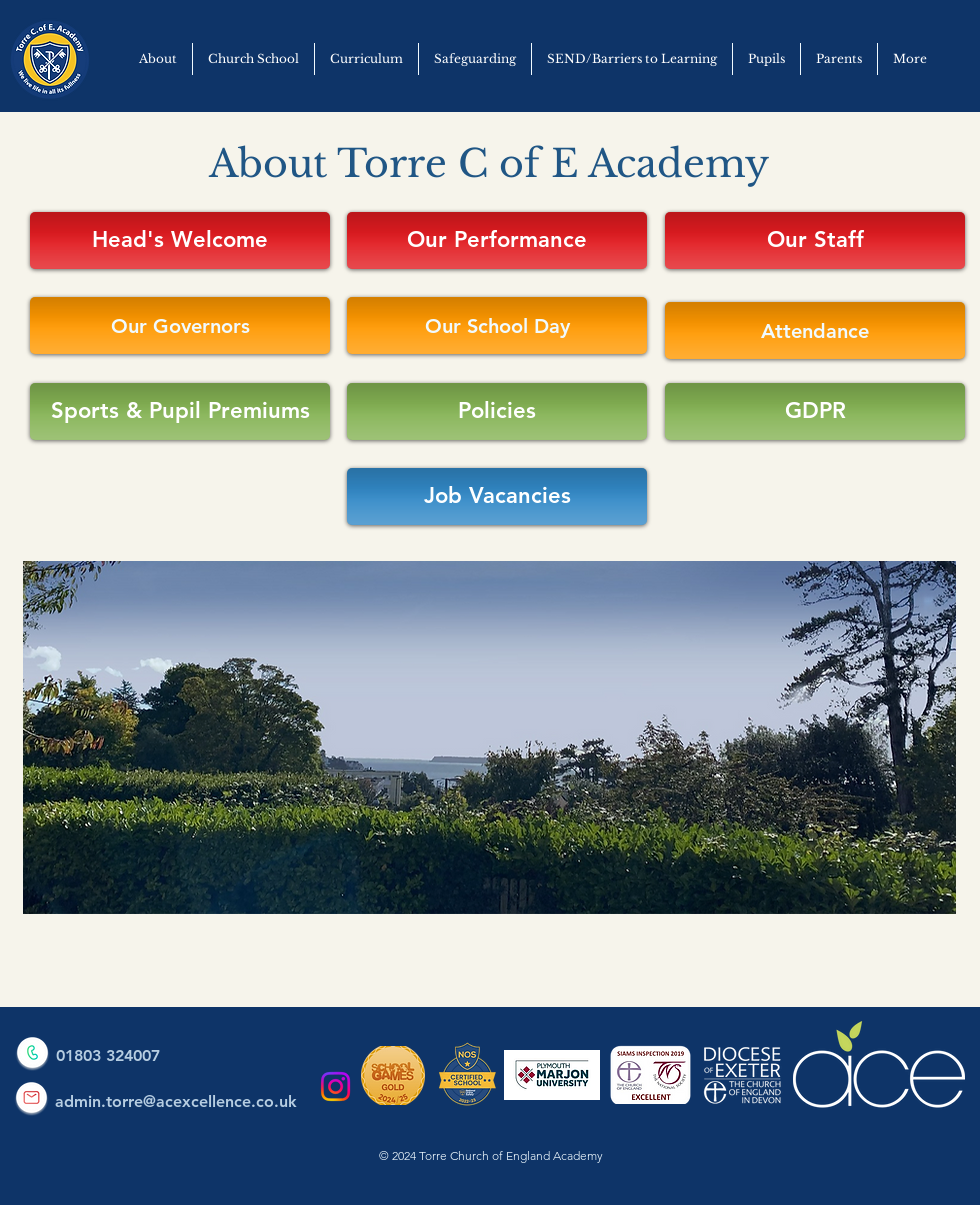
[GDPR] (815, 411)
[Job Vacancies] (497, 496)
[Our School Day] (497, 325)
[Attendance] (815, 330)
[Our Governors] (180, 325)
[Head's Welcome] (180, 240)
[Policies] (497, 411)
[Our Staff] (815, 240)
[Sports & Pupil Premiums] (180, 411)
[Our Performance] (497, 240)
